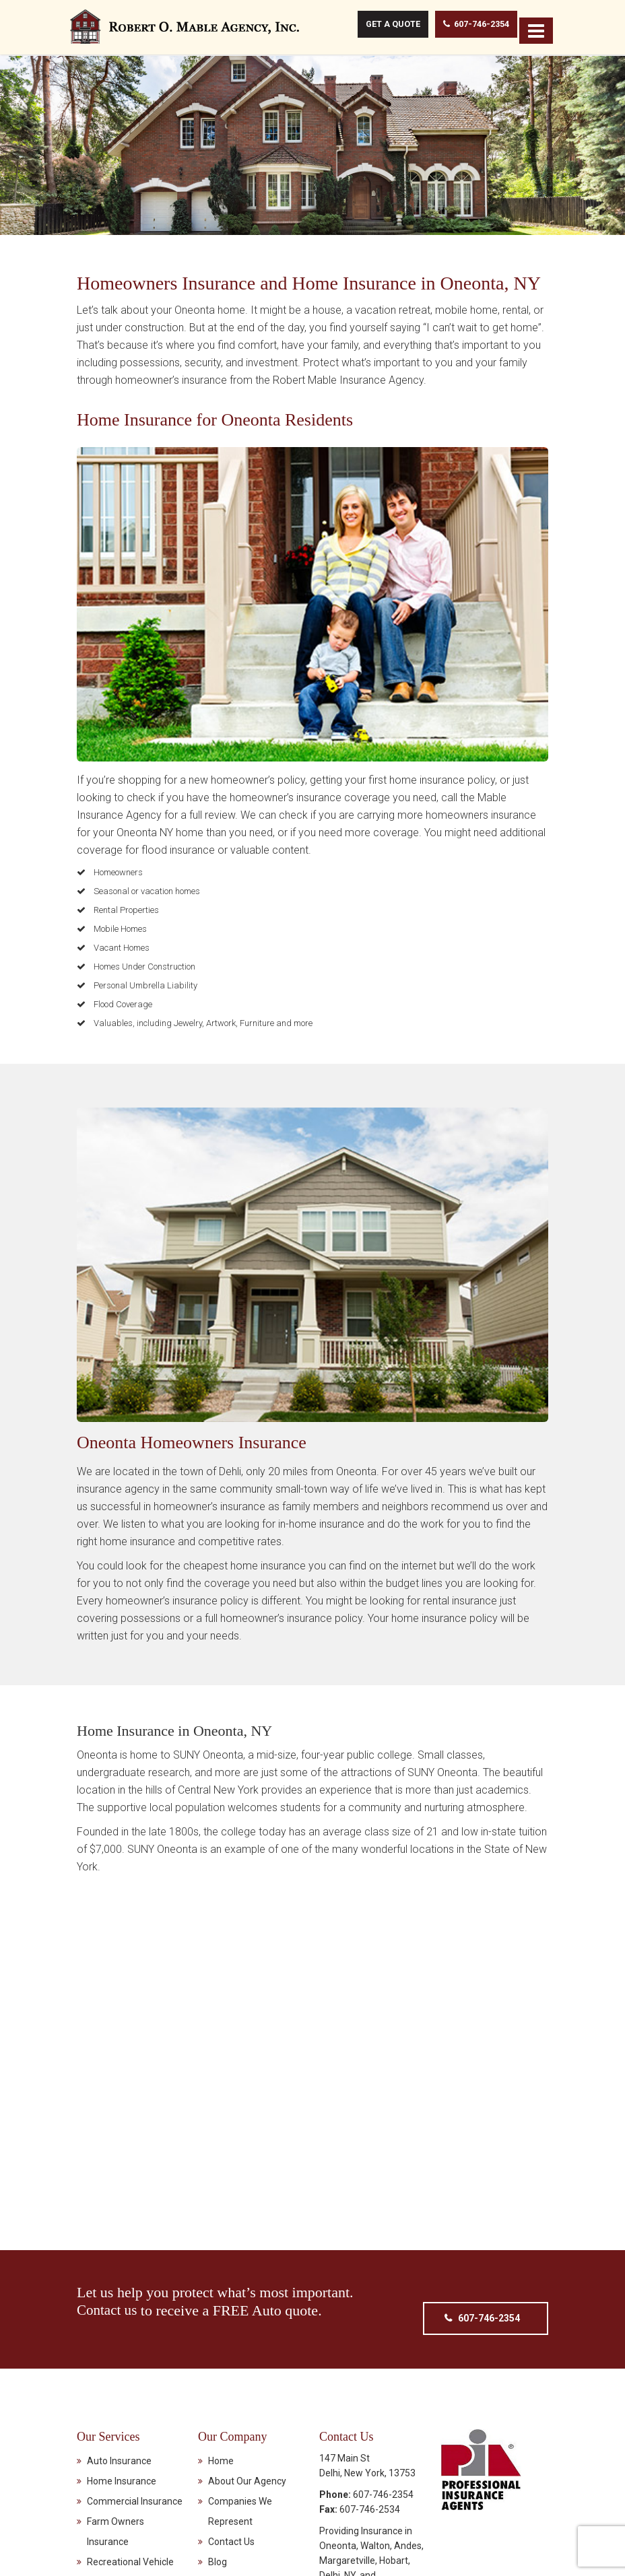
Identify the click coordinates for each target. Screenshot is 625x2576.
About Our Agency (247, 2475)
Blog (217, 2556)
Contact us (108, 2304)
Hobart (393, 2555)
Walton (375, 2540)
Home (221, 2455)
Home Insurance (121, 2475)
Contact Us (231, 2536)
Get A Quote (383, 25)
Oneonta (337, 2540)
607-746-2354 (467, 25)
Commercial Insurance (135, 2495)
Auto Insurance (119, 2455)
